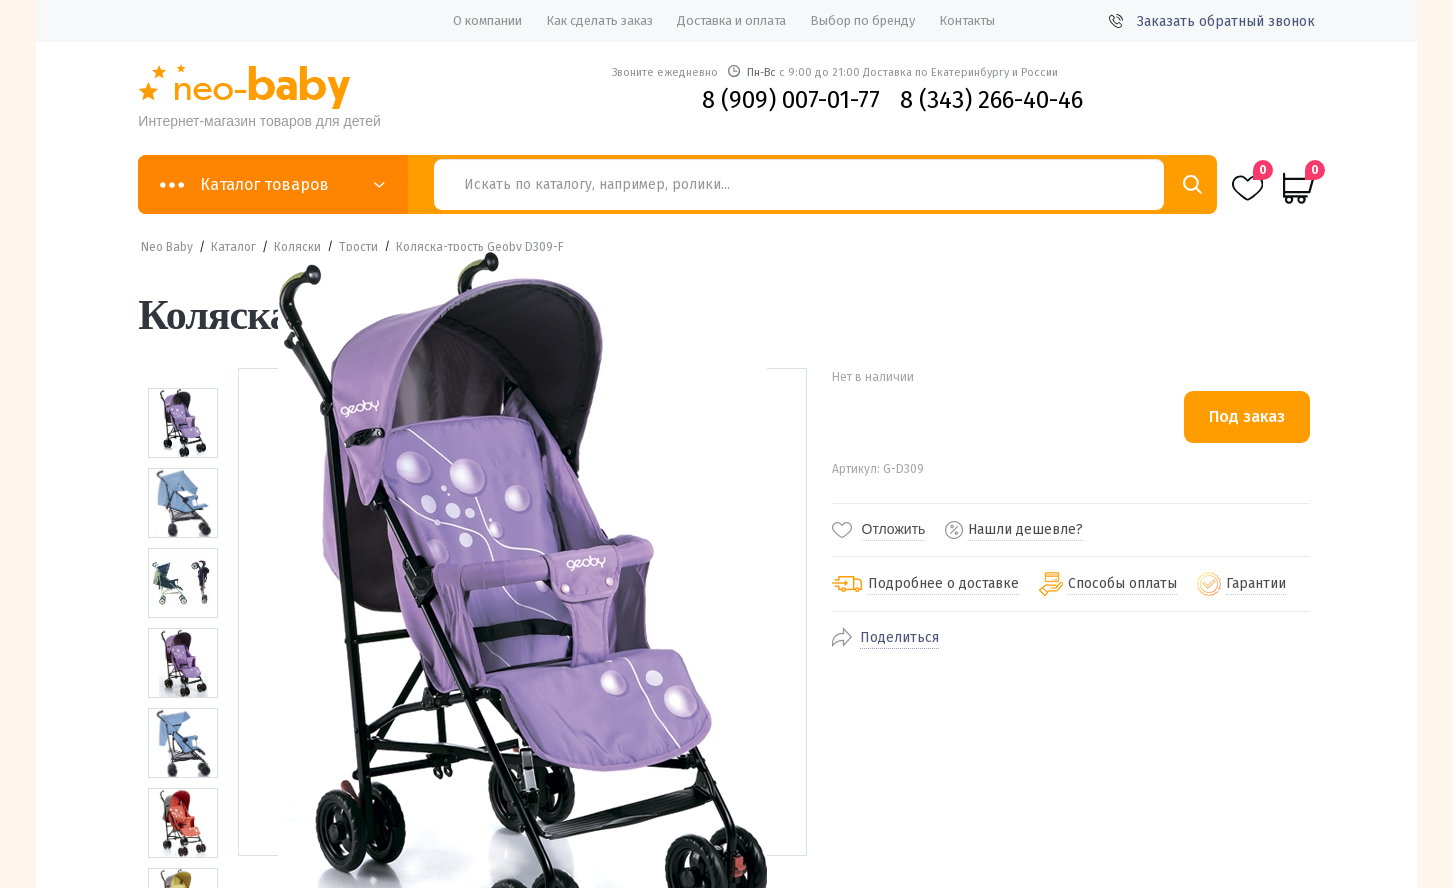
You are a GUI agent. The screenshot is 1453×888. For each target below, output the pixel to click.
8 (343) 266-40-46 (991, 100)
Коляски (297, 247)
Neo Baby (167, 247)
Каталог (233, 247)
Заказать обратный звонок (1212, 21)
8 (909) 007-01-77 (791, 100)
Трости (358, 247)
